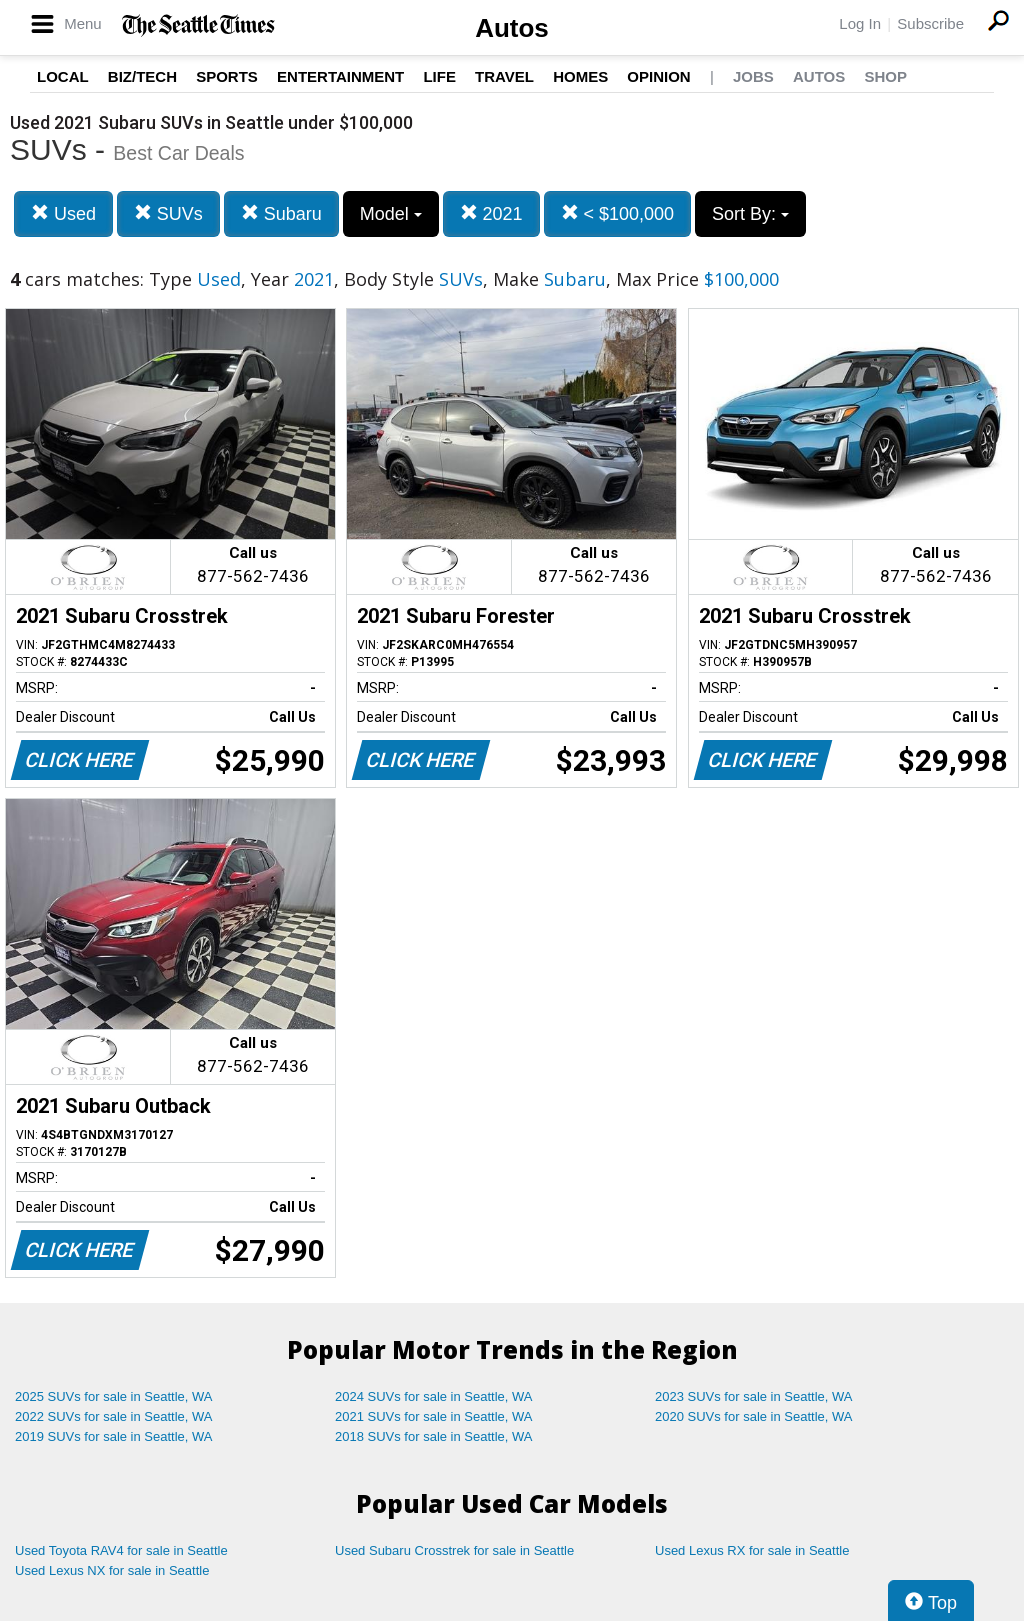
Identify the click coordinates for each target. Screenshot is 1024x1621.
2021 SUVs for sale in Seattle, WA (434, 1416)
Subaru (281, 213)
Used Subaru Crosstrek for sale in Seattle (454, 1550)
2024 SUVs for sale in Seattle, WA (434, 1396)
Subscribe (930, 23)
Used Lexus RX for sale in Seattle (752, 1550)
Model (391, 214)
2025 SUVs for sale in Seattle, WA (114, 1396)
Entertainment (340, 76)
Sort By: (750, 214)
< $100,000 (618, 213)
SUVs (168, 213)
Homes (580, 76)
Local (63, 76)
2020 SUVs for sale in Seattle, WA (754, 1416)
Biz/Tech (142, 76)
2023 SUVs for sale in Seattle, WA (754, 1396)
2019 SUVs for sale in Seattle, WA (114, 1436)
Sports (227, 76)
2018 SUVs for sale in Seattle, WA (434, 1436)
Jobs (753, 76)
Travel (504, 76)
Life (439, 76)
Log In (860, 23)
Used (63, 213)
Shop (885, 76)
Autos (512, 28)
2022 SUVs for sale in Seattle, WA (114, 1416)
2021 (491, 213)
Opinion (658, 76)
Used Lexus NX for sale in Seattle (112, 1570)
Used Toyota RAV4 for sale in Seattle (121, 1550)
